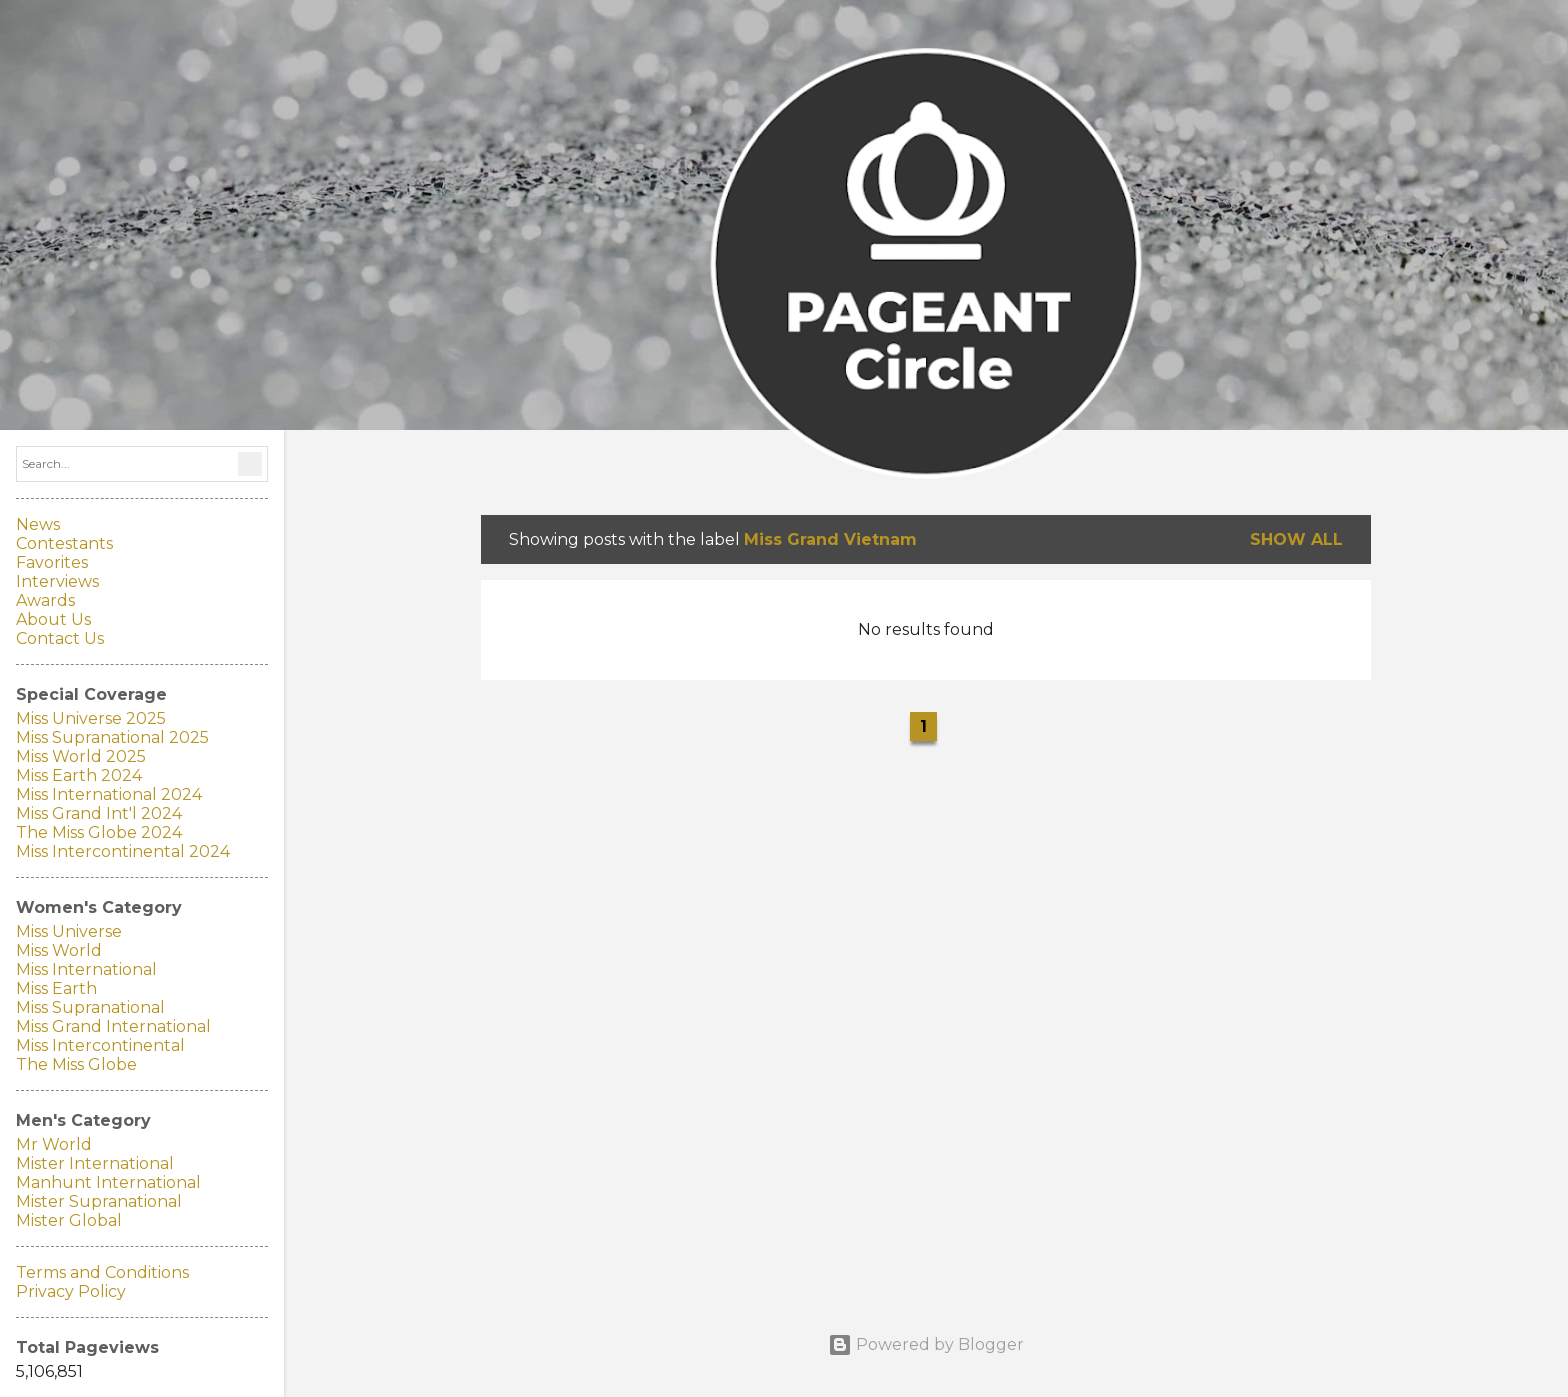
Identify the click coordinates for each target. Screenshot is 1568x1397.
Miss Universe (69, 931)
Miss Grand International (113, 1026)
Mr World (54, 1144)
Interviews (57, 581)
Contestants (64, 543)
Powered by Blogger (926, 1344)
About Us (53, 619)
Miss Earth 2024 (79, 775)
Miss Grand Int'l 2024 (99, 813)
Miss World (59, 950)
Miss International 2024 (109, 794)
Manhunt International (108, 1182)
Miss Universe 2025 (91, 718)
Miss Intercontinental (100, 1045)
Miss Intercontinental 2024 (123, 851)
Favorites (52, 562)
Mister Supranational (99, 1201)
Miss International (86, 969)
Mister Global (69, 1220)
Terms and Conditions (102, 1272)
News (38, 524)
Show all (1296, 539)
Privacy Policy (71, 1291)
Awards (45, 600)
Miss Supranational (90, 1007)
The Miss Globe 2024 (99, 832)
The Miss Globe (76, 1064)
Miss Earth (56, 988)
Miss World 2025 (81, 756)
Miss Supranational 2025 (112, 737)
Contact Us (60, 638)
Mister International (95, 1163)
